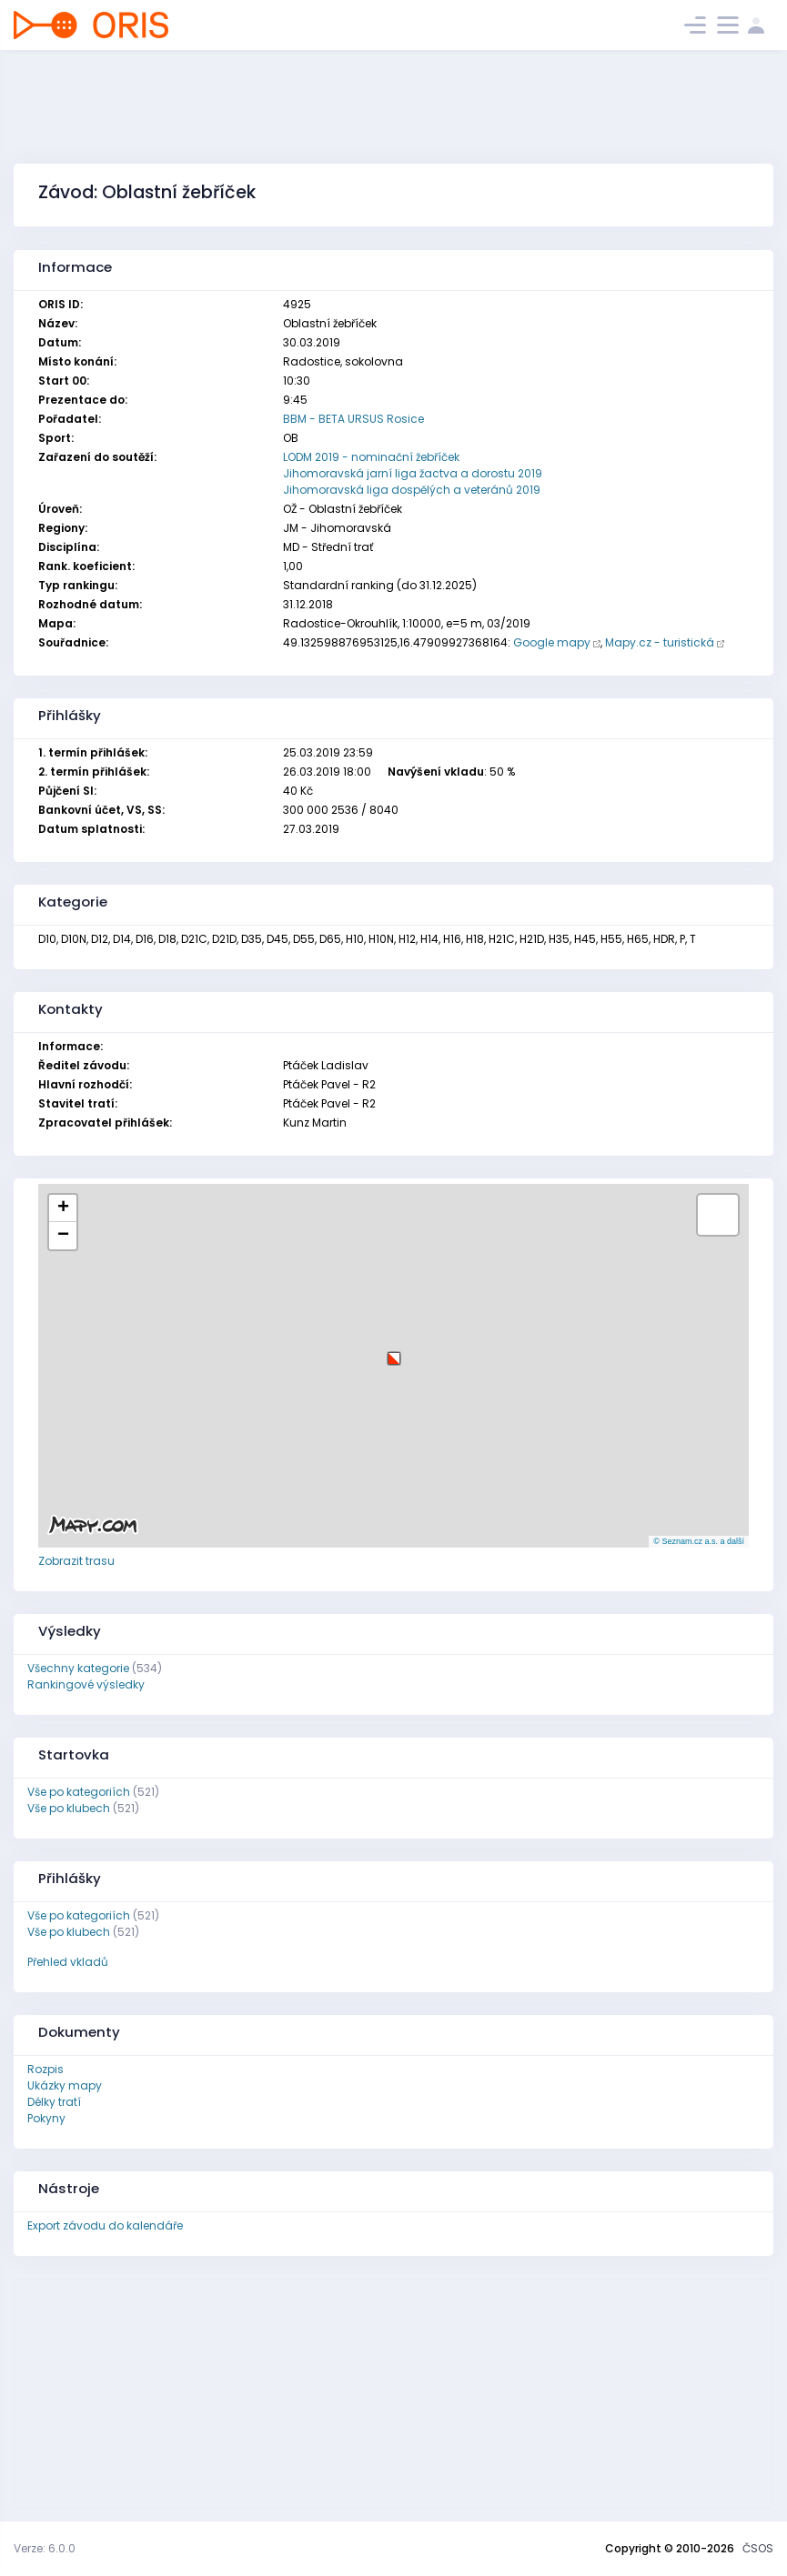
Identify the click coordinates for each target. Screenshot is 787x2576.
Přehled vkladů (67, 1962)
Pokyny (46, 2118)
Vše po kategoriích (78, 1791)
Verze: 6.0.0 (45, 2548)
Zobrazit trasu (76, 1561)
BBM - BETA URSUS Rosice (353, 418)
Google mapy (551, 642)
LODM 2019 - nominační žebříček (371, 457)
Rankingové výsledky (86, 1684)
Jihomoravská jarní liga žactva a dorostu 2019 (412, 473)
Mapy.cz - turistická (659, 642)
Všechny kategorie (78, 1668)
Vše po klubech (68, 1808)
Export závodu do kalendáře (105, 2225)
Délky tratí (54, 2102)
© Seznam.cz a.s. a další (698, 1541)
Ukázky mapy (64, 2085)
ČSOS (757, 2548)
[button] (394, 1352)
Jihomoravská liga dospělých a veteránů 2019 (411, 489)
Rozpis (45, 2069)
